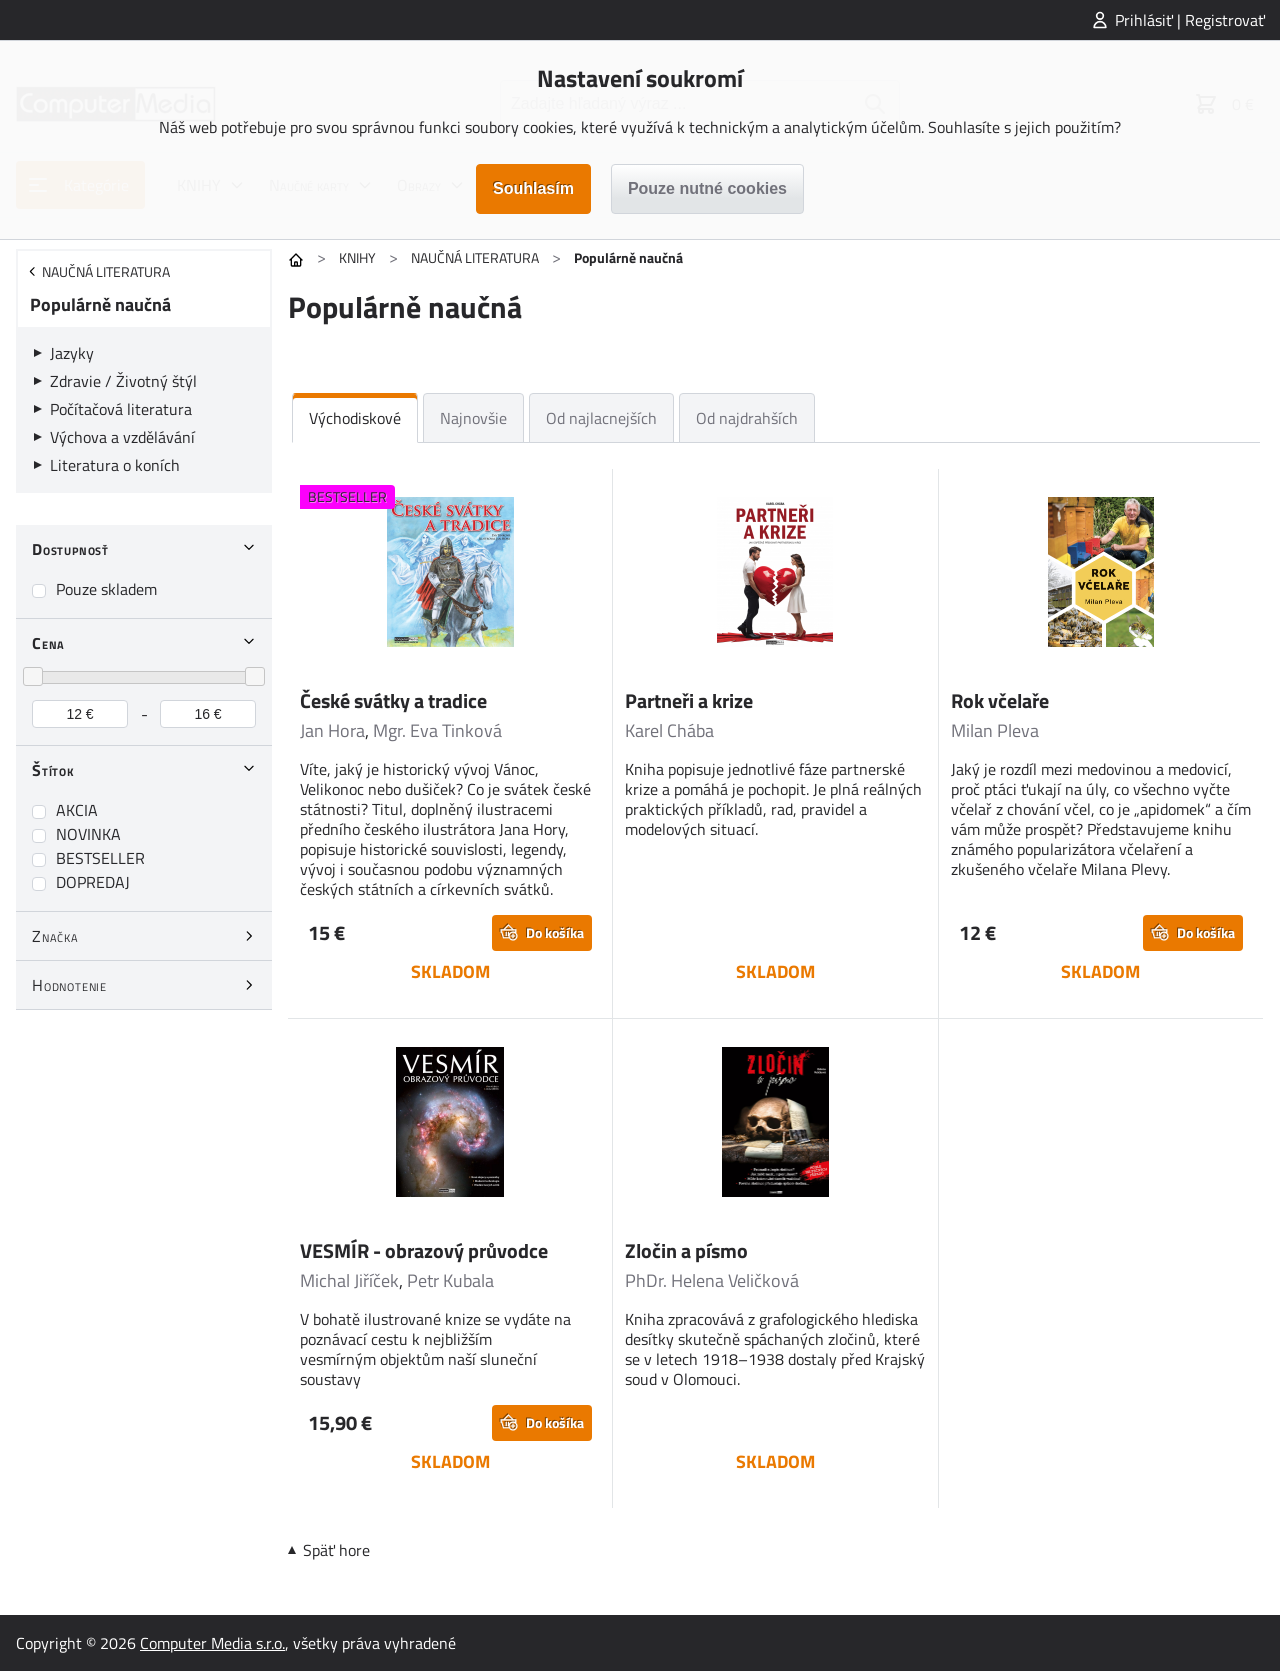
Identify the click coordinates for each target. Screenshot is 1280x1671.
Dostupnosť (70, 549)
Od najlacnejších (601, 418)
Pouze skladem (106, 589)
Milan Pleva (995, 730)
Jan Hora (332, 730)
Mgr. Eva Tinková (437, 730)
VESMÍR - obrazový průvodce (424, 1250)
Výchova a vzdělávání (122, 437)
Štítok (53, 770)
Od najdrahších (747, 418)
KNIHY (357, 257)
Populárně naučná (100, 304)
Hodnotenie (69, 985)
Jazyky (72, 353)
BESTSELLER (100, 858)
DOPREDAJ (93, 882)
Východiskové (355, 418)
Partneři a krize (689, 700)
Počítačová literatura (121, 409)
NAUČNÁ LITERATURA (475, 257)
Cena (48, 643)
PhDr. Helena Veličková (712, 1280)
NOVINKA (88, 834)
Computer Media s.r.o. (212, 1643)
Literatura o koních (115, 465)
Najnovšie (473, 418)
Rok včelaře (1000, 700)
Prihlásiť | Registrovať (1190, 20)
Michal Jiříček (349, 1280)
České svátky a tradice (393, 700)
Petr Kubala (450, 1280)
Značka (55, 936)
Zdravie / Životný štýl (123, 381)
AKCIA (77, 810)
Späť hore (336, 1550)
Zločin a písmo (686, 1250)
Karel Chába (669, 730)
